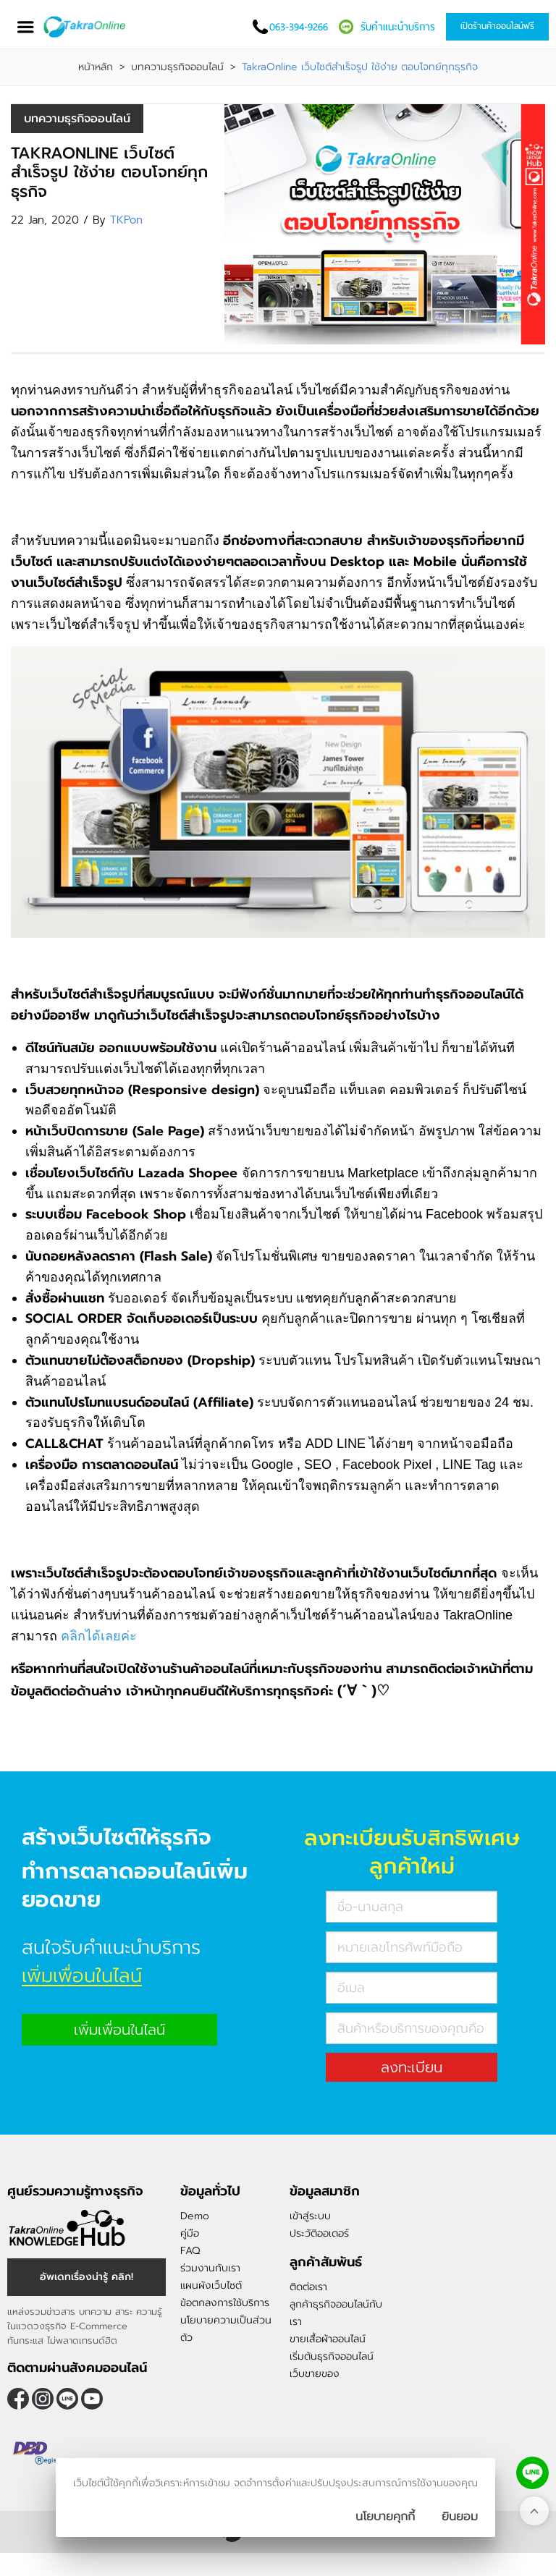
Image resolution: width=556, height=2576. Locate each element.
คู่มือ (189, 2233)
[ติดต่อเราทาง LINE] (532, 2473)
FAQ (190, 2250)
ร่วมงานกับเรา (210, 2268)
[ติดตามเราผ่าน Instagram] (43, 2399)
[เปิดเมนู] (25, 27)
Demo (194, 2216)
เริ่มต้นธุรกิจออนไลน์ (332, 2356)
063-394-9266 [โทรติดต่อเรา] (298, 27)
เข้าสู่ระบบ (310, 2216)
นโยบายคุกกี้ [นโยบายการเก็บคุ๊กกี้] (385, 2516)
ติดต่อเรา (308, 2287)
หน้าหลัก (95, 67)
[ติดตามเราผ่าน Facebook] (18, 2399)
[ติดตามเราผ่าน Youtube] (92, 2399)
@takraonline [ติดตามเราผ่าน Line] (67, 2399)
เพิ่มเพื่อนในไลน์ (119, 2030)
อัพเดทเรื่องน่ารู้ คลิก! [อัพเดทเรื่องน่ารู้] (86, 2276)
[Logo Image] (93, 27)
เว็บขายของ (315, 2373)
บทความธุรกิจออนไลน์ (177, 67)
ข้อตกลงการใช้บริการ (224, 2302)
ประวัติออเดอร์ (319, 2233)
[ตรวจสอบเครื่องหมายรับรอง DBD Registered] (43, 2454)
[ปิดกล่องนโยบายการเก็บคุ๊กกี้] (460, 2516)
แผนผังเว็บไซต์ (211, 2285)
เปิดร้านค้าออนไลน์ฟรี (497, 26)
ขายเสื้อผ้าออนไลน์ (328, 2339)
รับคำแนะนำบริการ (398, 26)
